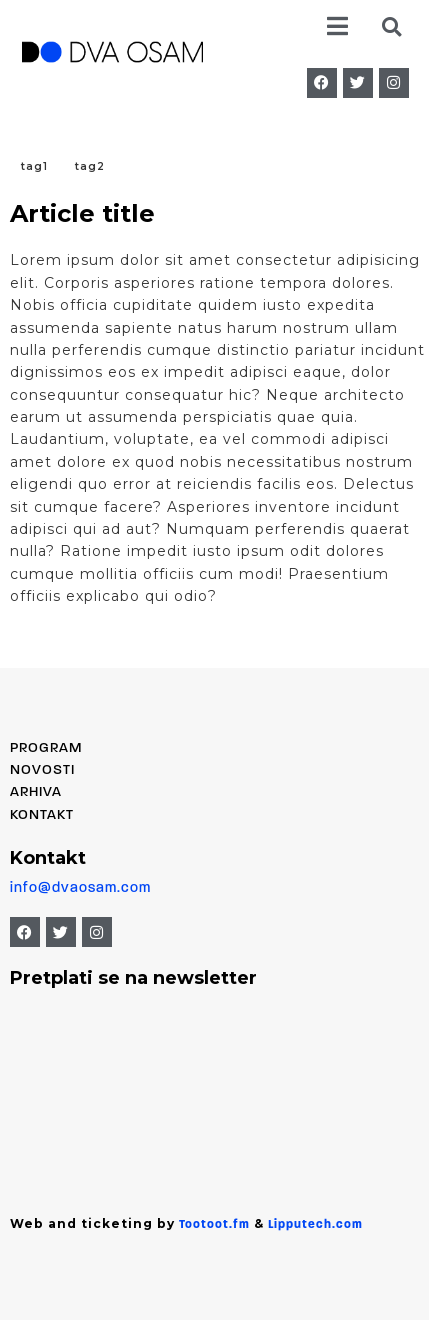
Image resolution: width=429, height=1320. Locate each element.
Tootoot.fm (214, 1225)
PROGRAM (46, 748)
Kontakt (42, 815)
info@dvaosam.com (80, 888)
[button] (336, 27)
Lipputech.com (315, 1225)
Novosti (42, 770)
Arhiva (36, 792)
